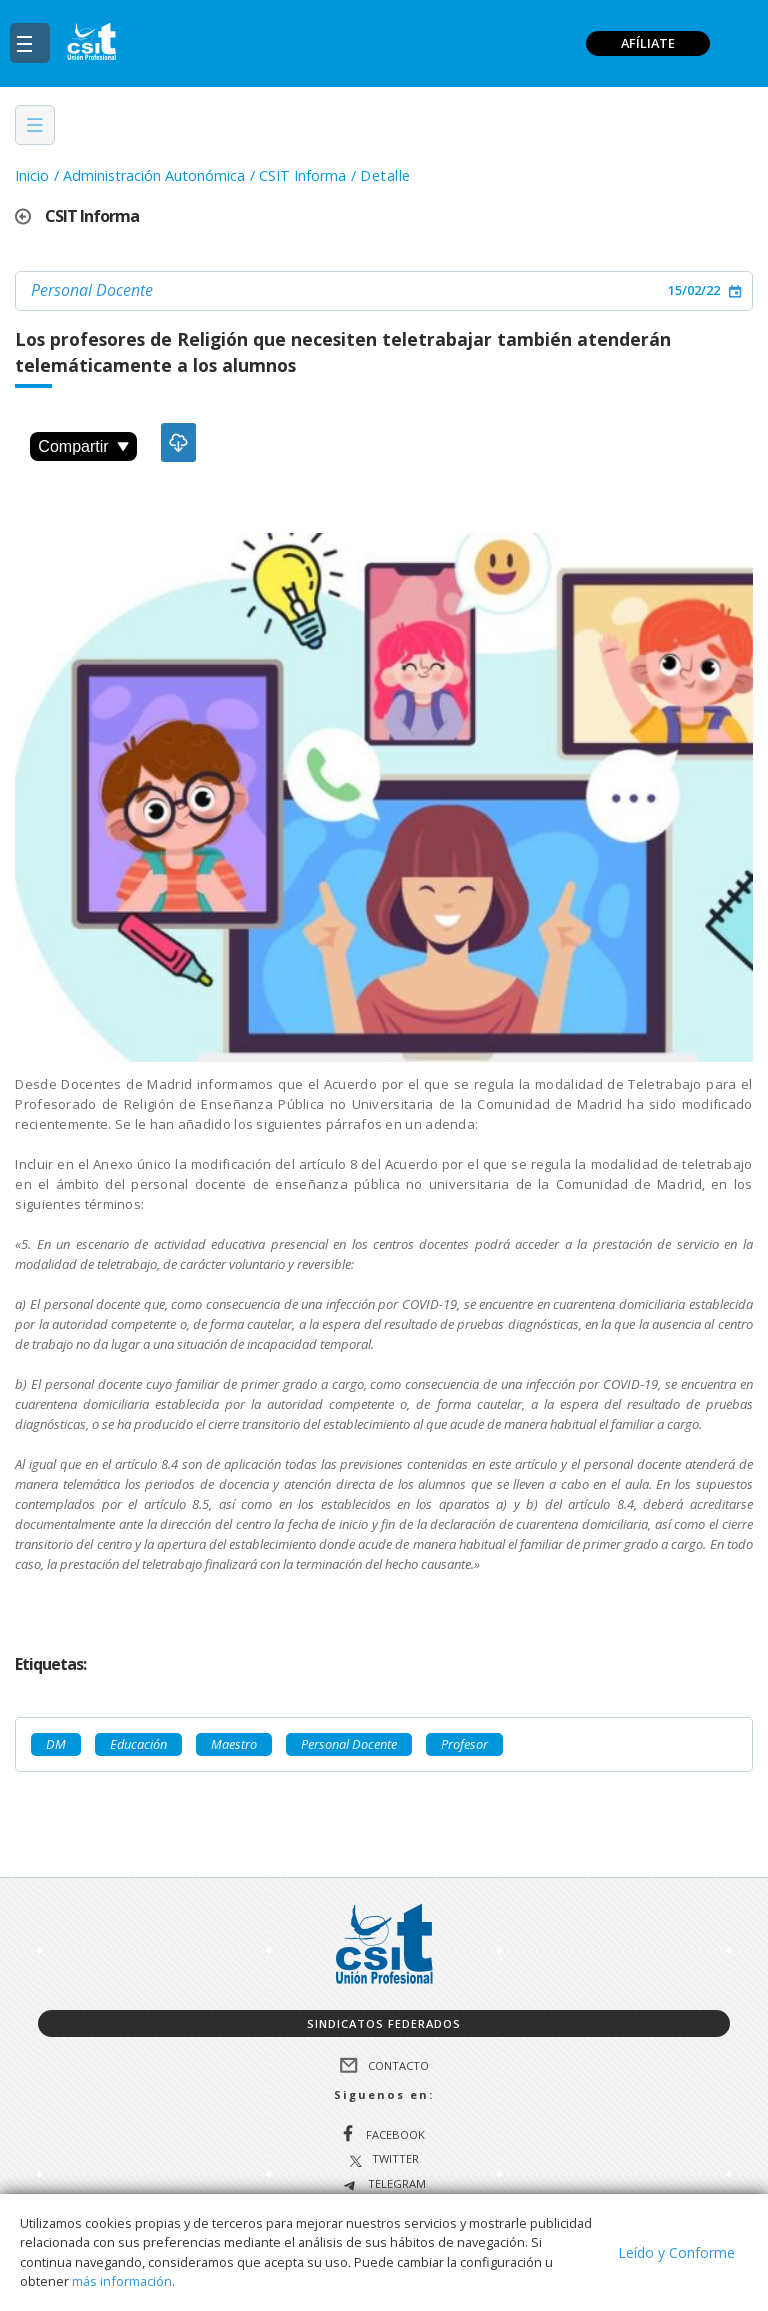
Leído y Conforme (676, 2252)
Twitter (395, 2159)
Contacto (398, 2065)
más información (122, 2281)
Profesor (464, 1744)
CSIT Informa (302, 175)
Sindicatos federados (384, 2023)
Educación (138, 1744)
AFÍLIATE (648, 43)
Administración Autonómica (154, 175)
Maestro (234, 1744)
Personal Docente (92, 290)
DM (56, 1744)
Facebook (395, 2134)
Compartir (83, 446)
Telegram (395, 2184)
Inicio (32, 175)
